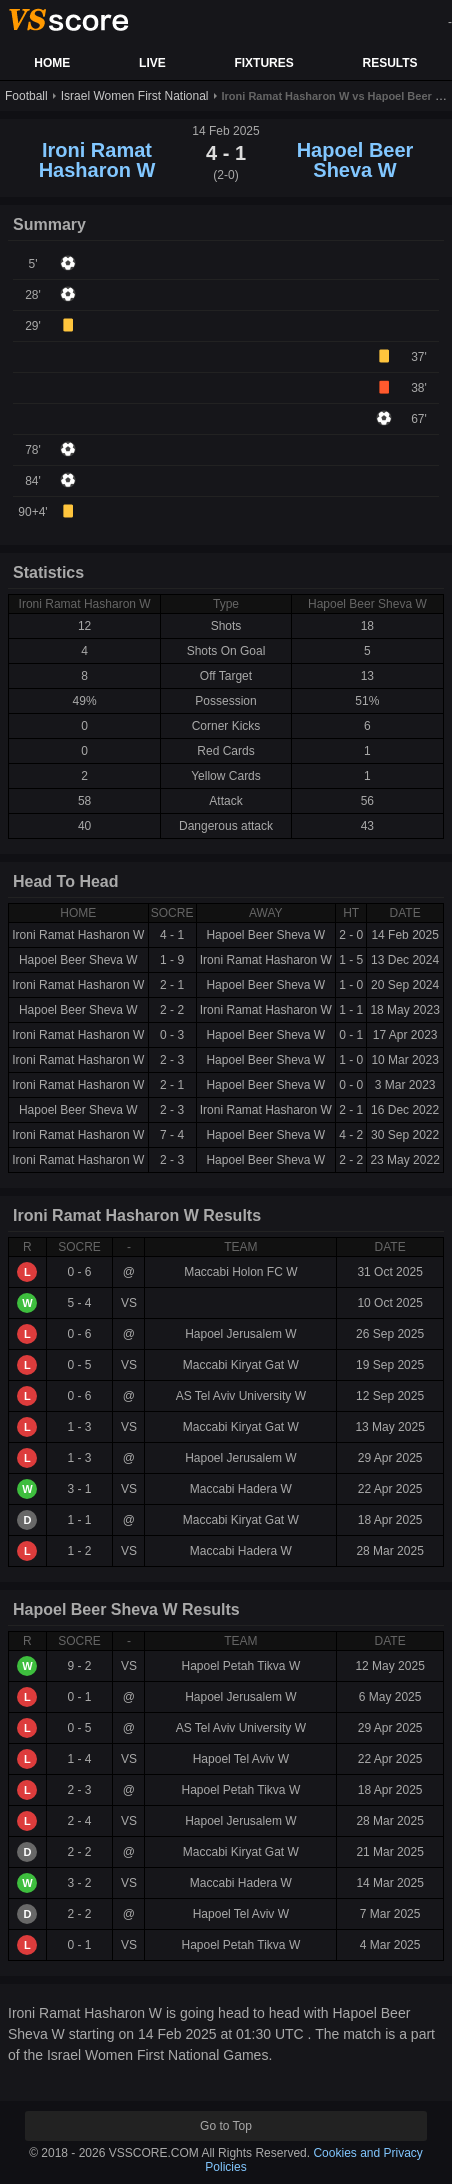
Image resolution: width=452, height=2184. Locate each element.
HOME (52, 63)
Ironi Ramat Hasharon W (97, 160)
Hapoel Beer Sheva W (355, 160)
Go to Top (226, 2126)
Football (26, 96)
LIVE (152, 63)
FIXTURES (263, 63)
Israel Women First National (135, 96)
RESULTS (389, 63)
